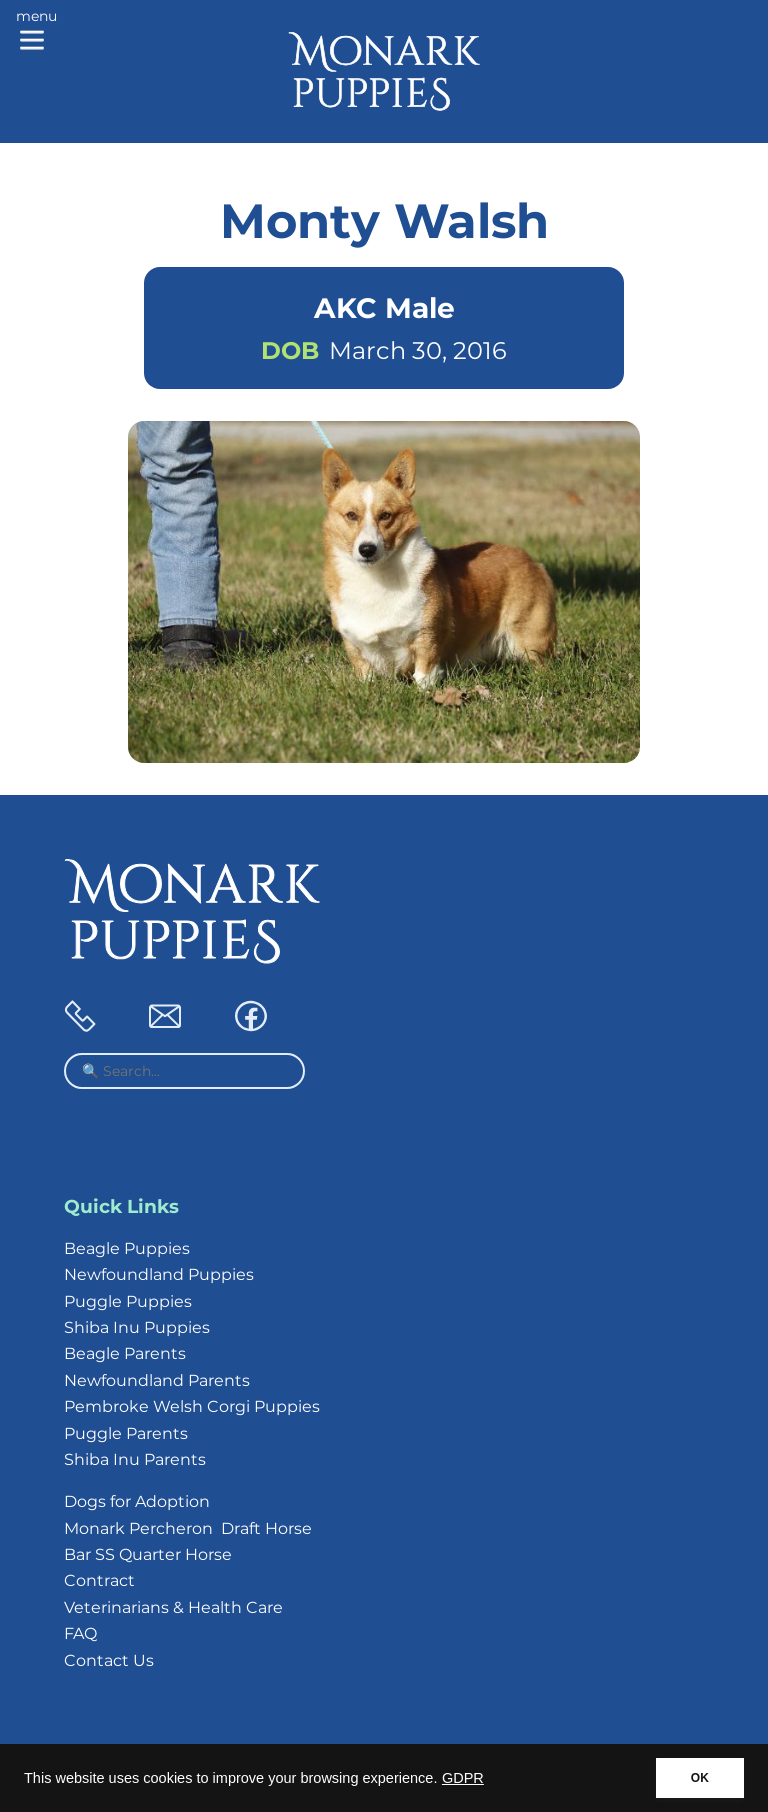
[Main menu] (36, 32)
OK (700, 1778)
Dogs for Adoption (137, 1501)
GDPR (463, 1778)
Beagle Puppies (127, 1248)
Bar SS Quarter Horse (148, 1554)
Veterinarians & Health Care (173, 1607)
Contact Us (109, 1660)
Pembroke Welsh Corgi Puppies (192, 1406)
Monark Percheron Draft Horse (188, 1528)
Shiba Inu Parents (135, 1459)
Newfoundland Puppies (159, 1274)
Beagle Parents (125, 1353)
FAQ (80, 1633)
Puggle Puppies (128, 1301)
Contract (99, 1580)
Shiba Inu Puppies (137, 1327)
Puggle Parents (126, 1433)
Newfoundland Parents (157, 1380)
